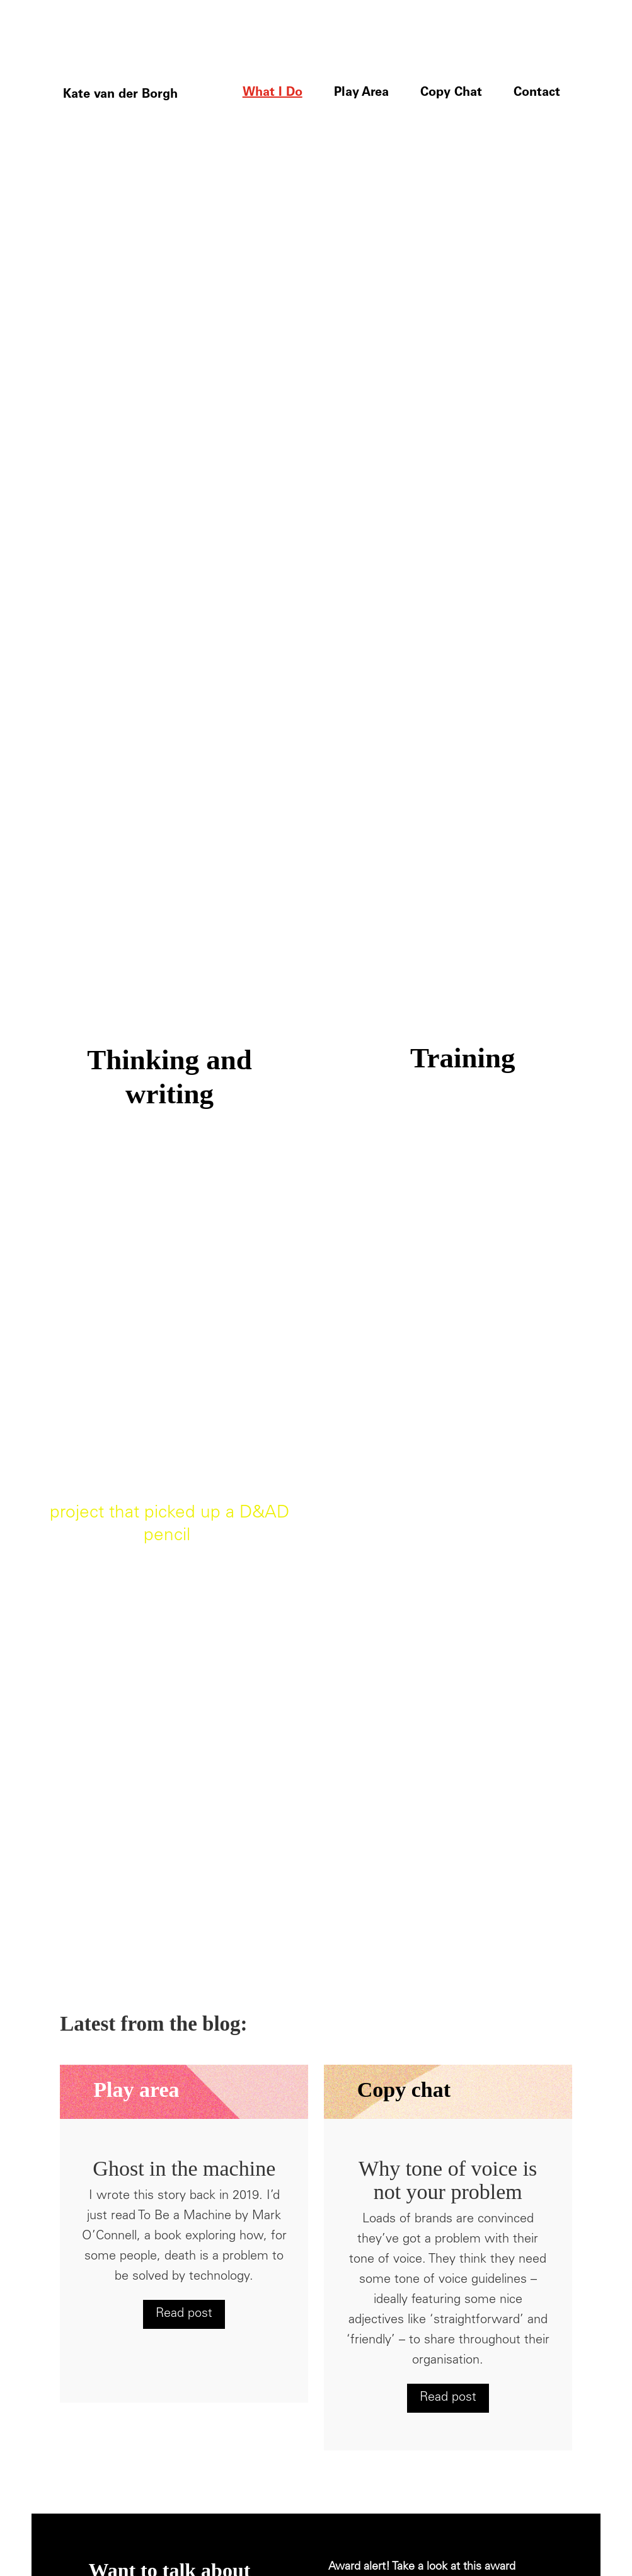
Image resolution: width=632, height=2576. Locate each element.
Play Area (361, 93)
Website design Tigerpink (391, 2511)
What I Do (272, 93)
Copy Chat (451, 93)
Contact (537, 93)
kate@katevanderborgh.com (173, 2383)
